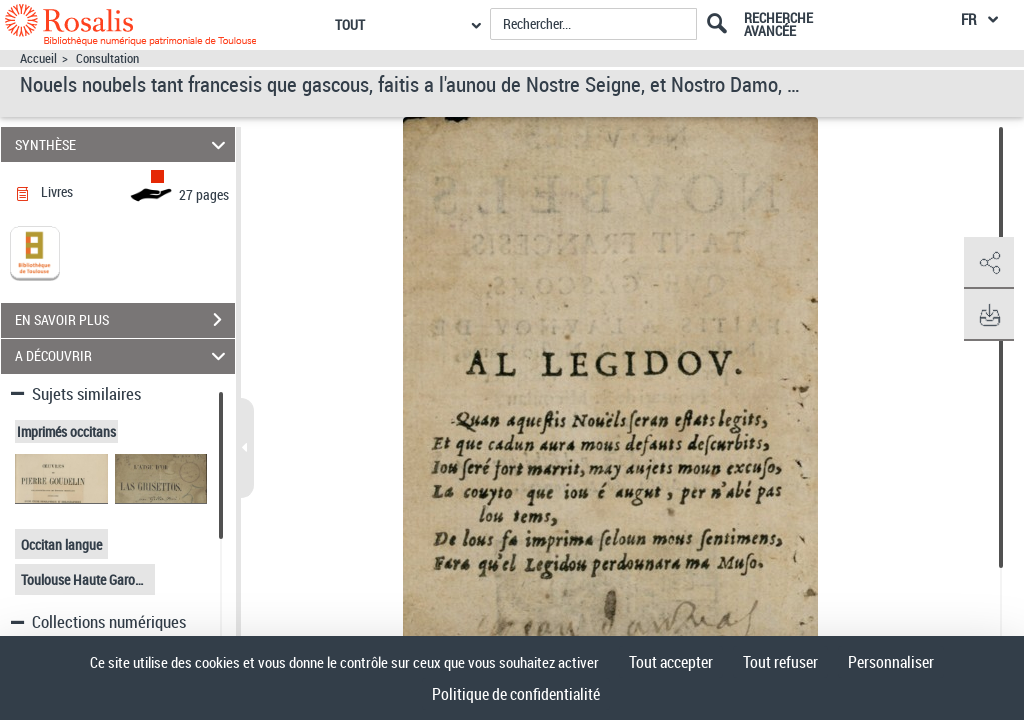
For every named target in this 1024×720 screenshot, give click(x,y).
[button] (989, 263)
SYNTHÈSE (123, 144)
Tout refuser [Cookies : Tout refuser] (780, 662)
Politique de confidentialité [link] (516, 694)
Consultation (107, 58)
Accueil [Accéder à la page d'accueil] (38, 58)
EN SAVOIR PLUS (125, 320)
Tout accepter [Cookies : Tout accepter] (671, 662)
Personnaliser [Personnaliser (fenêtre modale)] (891, 662)
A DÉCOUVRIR (123, 356)
